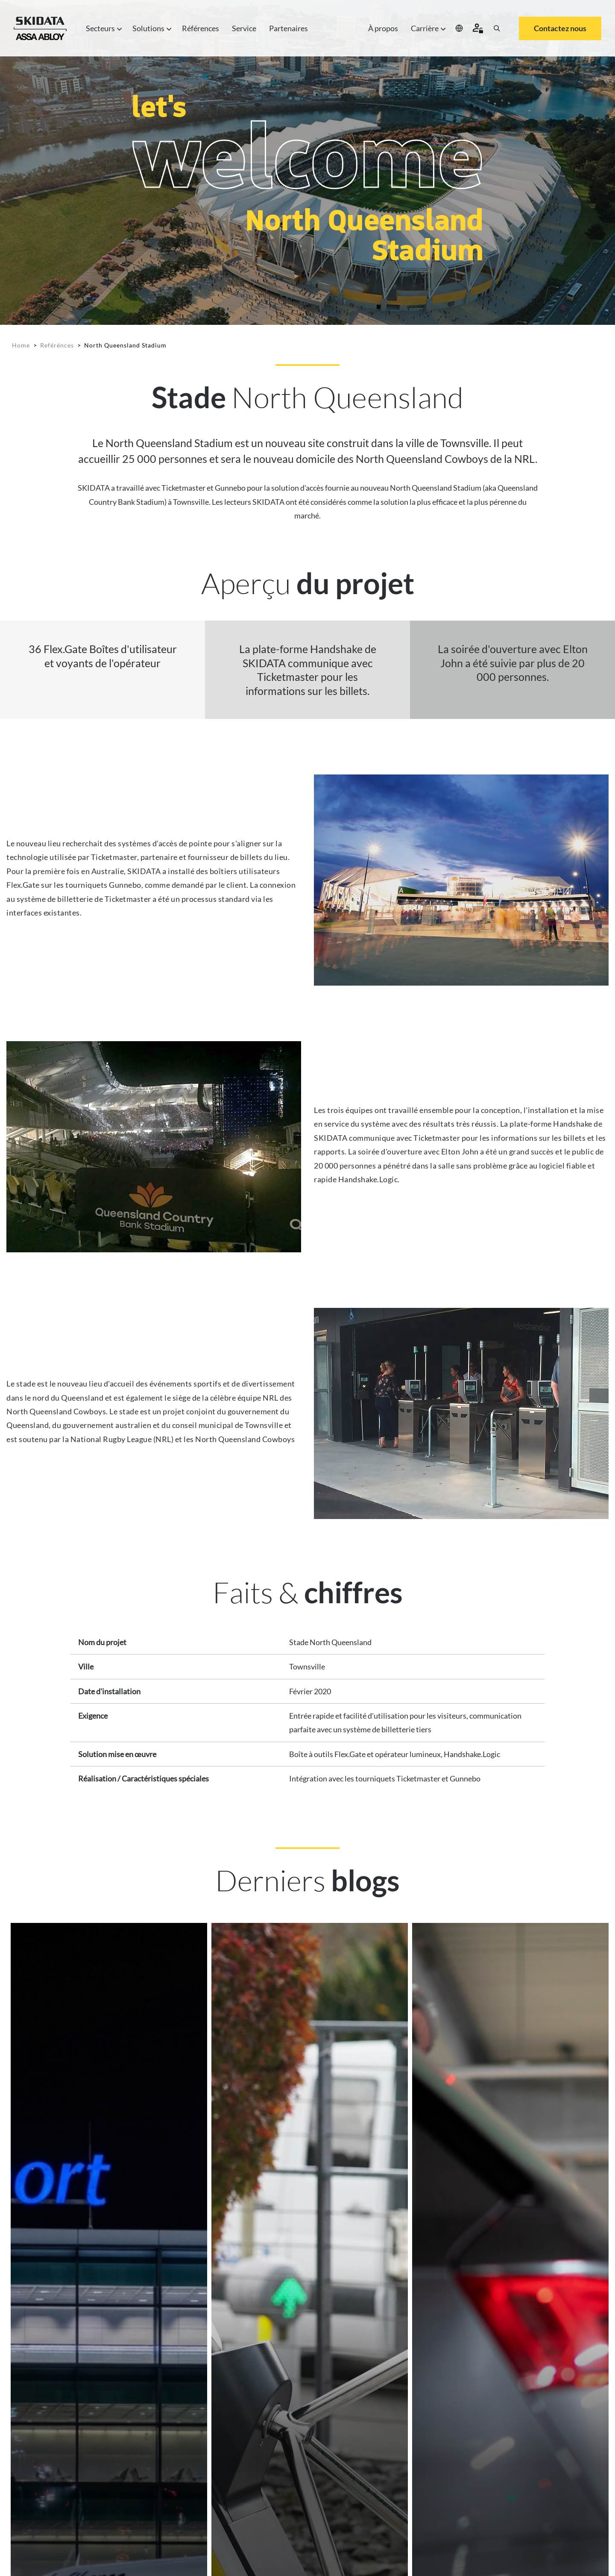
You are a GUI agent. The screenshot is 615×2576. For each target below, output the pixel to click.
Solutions (150, 28)
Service (244, 28)
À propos (383, 28)
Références (200, 28)
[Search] (497, 28)
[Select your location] (459, 28)
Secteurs (103, 28)
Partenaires (288, 28)
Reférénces (57, 345)
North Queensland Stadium (125, 345)
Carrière (427, 28)
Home (21, 345)
